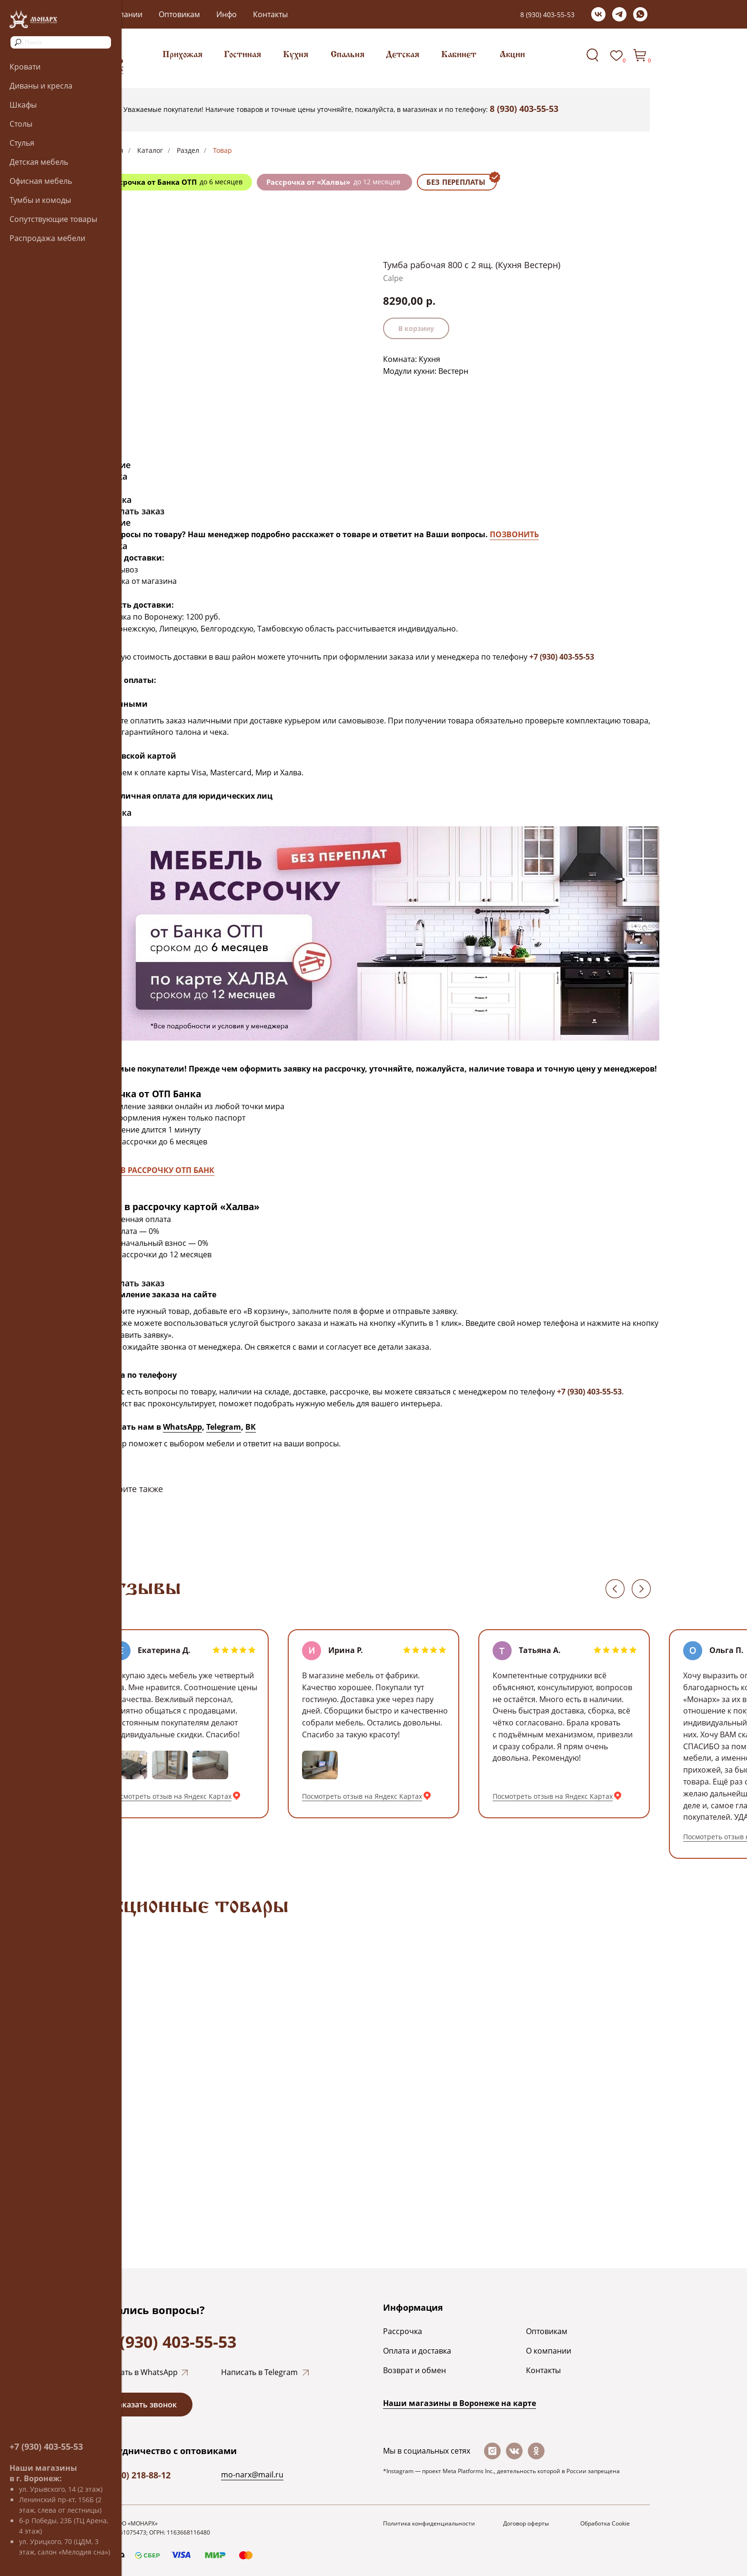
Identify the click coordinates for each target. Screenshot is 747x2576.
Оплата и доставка (417, 2350)
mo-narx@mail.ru (252, 2474)
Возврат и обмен (414, 2370)
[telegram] (619, 14)
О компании (548, 2350)
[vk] (598, 14)
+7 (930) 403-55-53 (46, 2446)
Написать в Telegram (259, 2372)
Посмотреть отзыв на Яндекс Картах (171, 1796)
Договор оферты (526, 2523)
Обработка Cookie (605, 2523)
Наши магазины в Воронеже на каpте (459, 2403)
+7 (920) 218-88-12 (134, 2475)
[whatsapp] (640, 14)
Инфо (226, 14)
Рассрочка (402, 2331)
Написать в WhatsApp (137, 2372)
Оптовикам (179, 14)
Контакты (270, 14)
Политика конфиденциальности (429, 2523)
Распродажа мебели (47, 238)
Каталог (150, 150)
